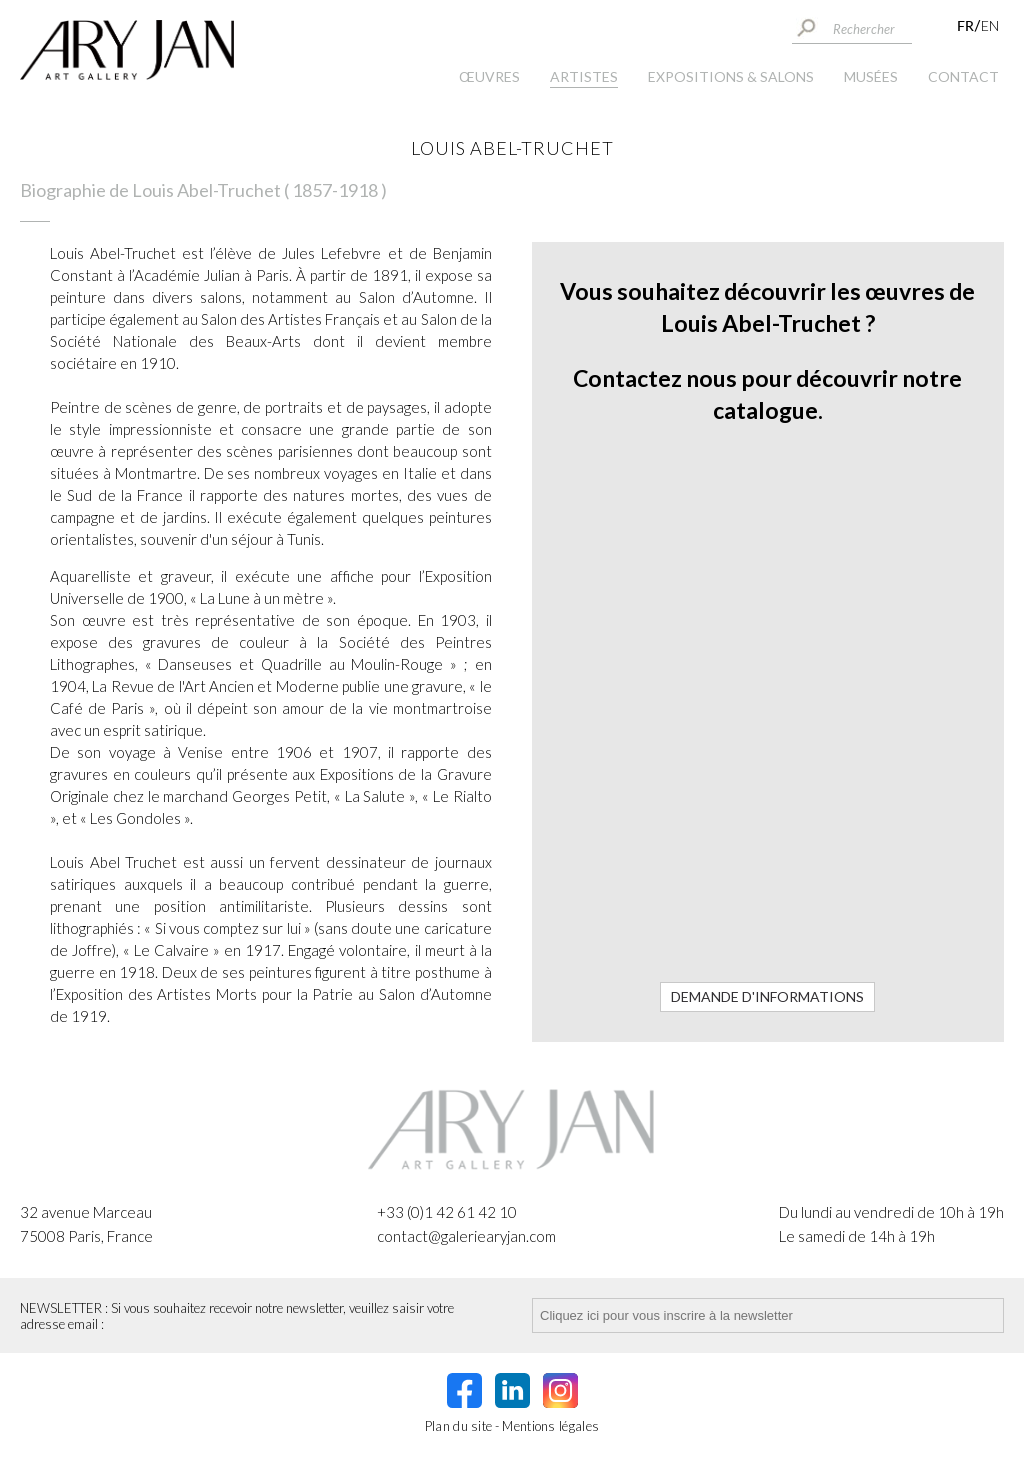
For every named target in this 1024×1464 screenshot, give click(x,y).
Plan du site (459, 1426)
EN (990, 25)
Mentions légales (550, 1426)
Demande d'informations (767, 996)
